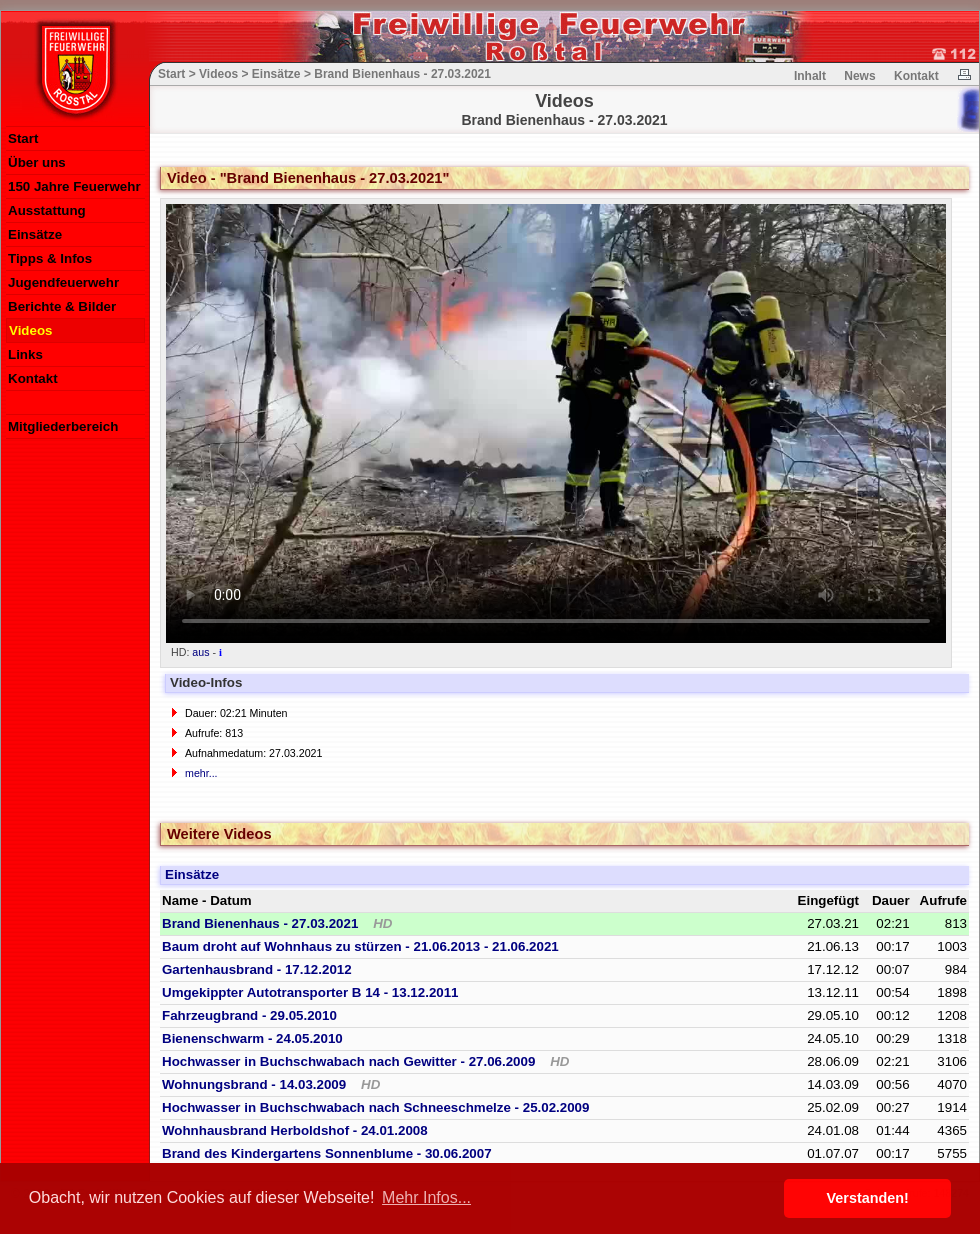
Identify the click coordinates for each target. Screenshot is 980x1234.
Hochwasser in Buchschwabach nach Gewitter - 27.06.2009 (365, 1061)
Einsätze (35, 234)
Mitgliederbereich (63, 426)
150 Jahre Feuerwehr (74, 186)
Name (180, 900)
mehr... (201, 773)
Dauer (891, 900)
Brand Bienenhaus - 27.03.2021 (277, 923)
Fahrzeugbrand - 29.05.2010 (249, 1015)
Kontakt (33, 378)
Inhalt (810, 76)
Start (23, 138)
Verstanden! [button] (868, 1198)
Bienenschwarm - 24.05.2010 (252, 1038)
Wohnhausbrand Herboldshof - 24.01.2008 (295, 1130)
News (859, 76)
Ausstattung (47, 210)
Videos (30, 330)
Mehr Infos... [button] (426, 1197)
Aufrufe (943, 900)
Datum (230, 900)
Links (25, 354)
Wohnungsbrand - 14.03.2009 (271, 1084)
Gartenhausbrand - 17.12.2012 (257, 969)
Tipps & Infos (50, 258)
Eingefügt (828, 900)
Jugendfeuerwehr (63, 282)
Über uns (37, 162)
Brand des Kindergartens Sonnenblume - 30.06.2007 (327, 1153)
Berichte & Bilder (62, 306)
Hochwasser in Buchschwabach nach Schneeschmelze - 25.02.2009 (375, 1107)
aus (200, 652)
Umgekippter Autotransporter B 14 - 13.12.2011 (310, 992)
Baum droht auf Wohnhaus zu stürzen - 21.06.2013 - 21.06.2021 (360, 946)
